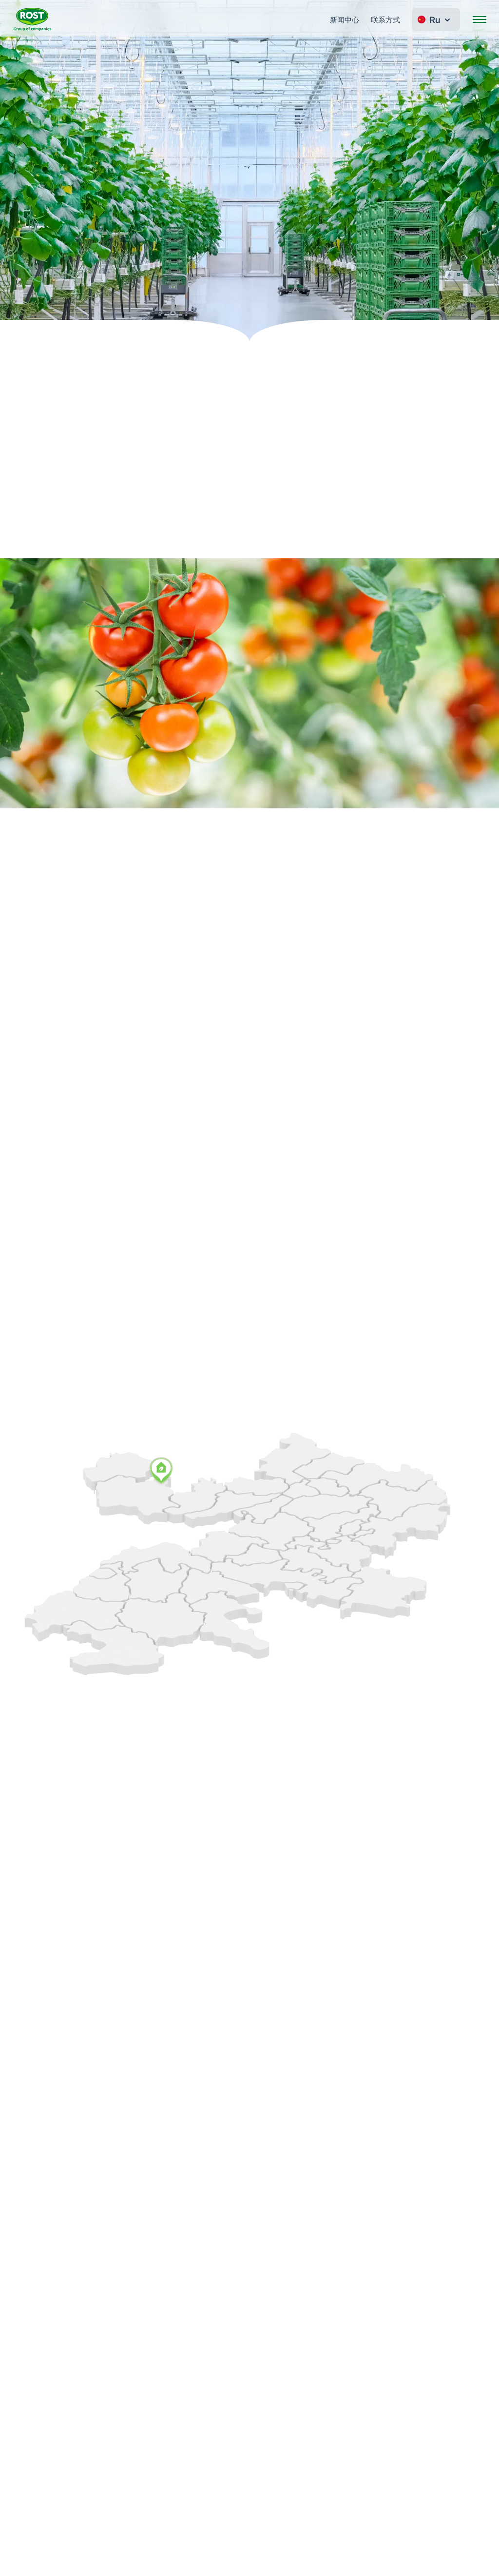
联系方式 (385, 19)
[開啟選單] (479, 19)
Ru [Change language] (435, 19)
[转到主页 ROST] (32, 19)
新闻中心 (344, 19)
